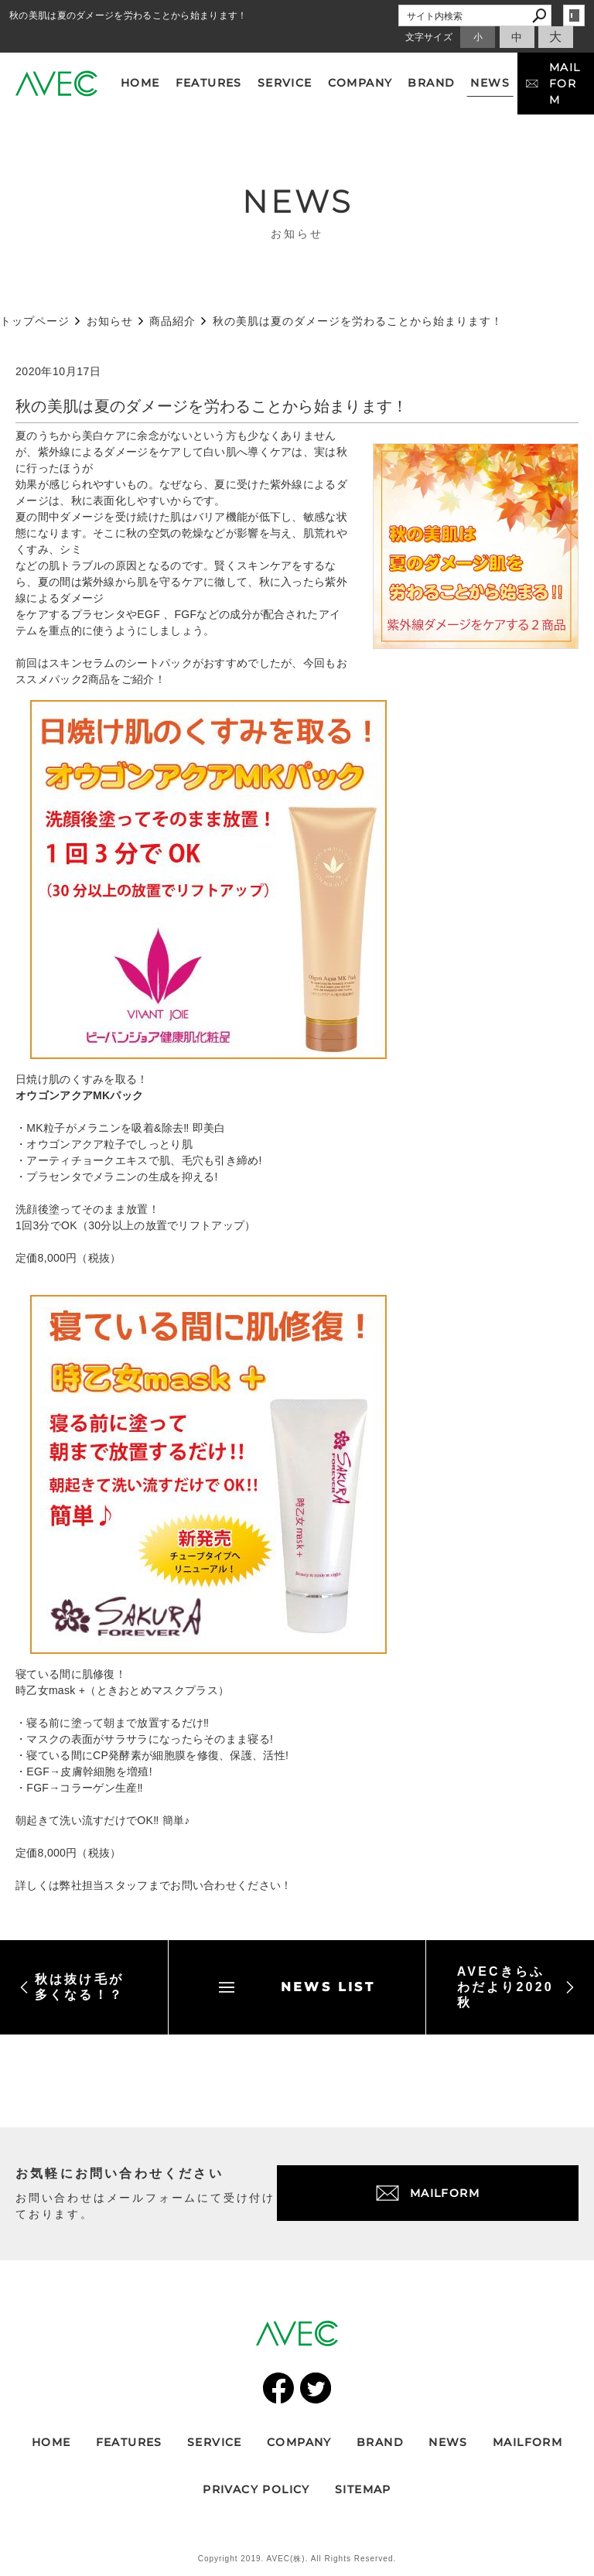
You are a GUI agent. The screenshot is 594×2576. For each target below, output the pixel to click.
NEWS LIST (297, 1987)
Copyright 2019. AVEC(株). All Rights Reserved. (297, 2558)
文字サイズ (429, 37)
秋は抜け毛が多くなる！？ (71, 1987)
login (574, 15)
